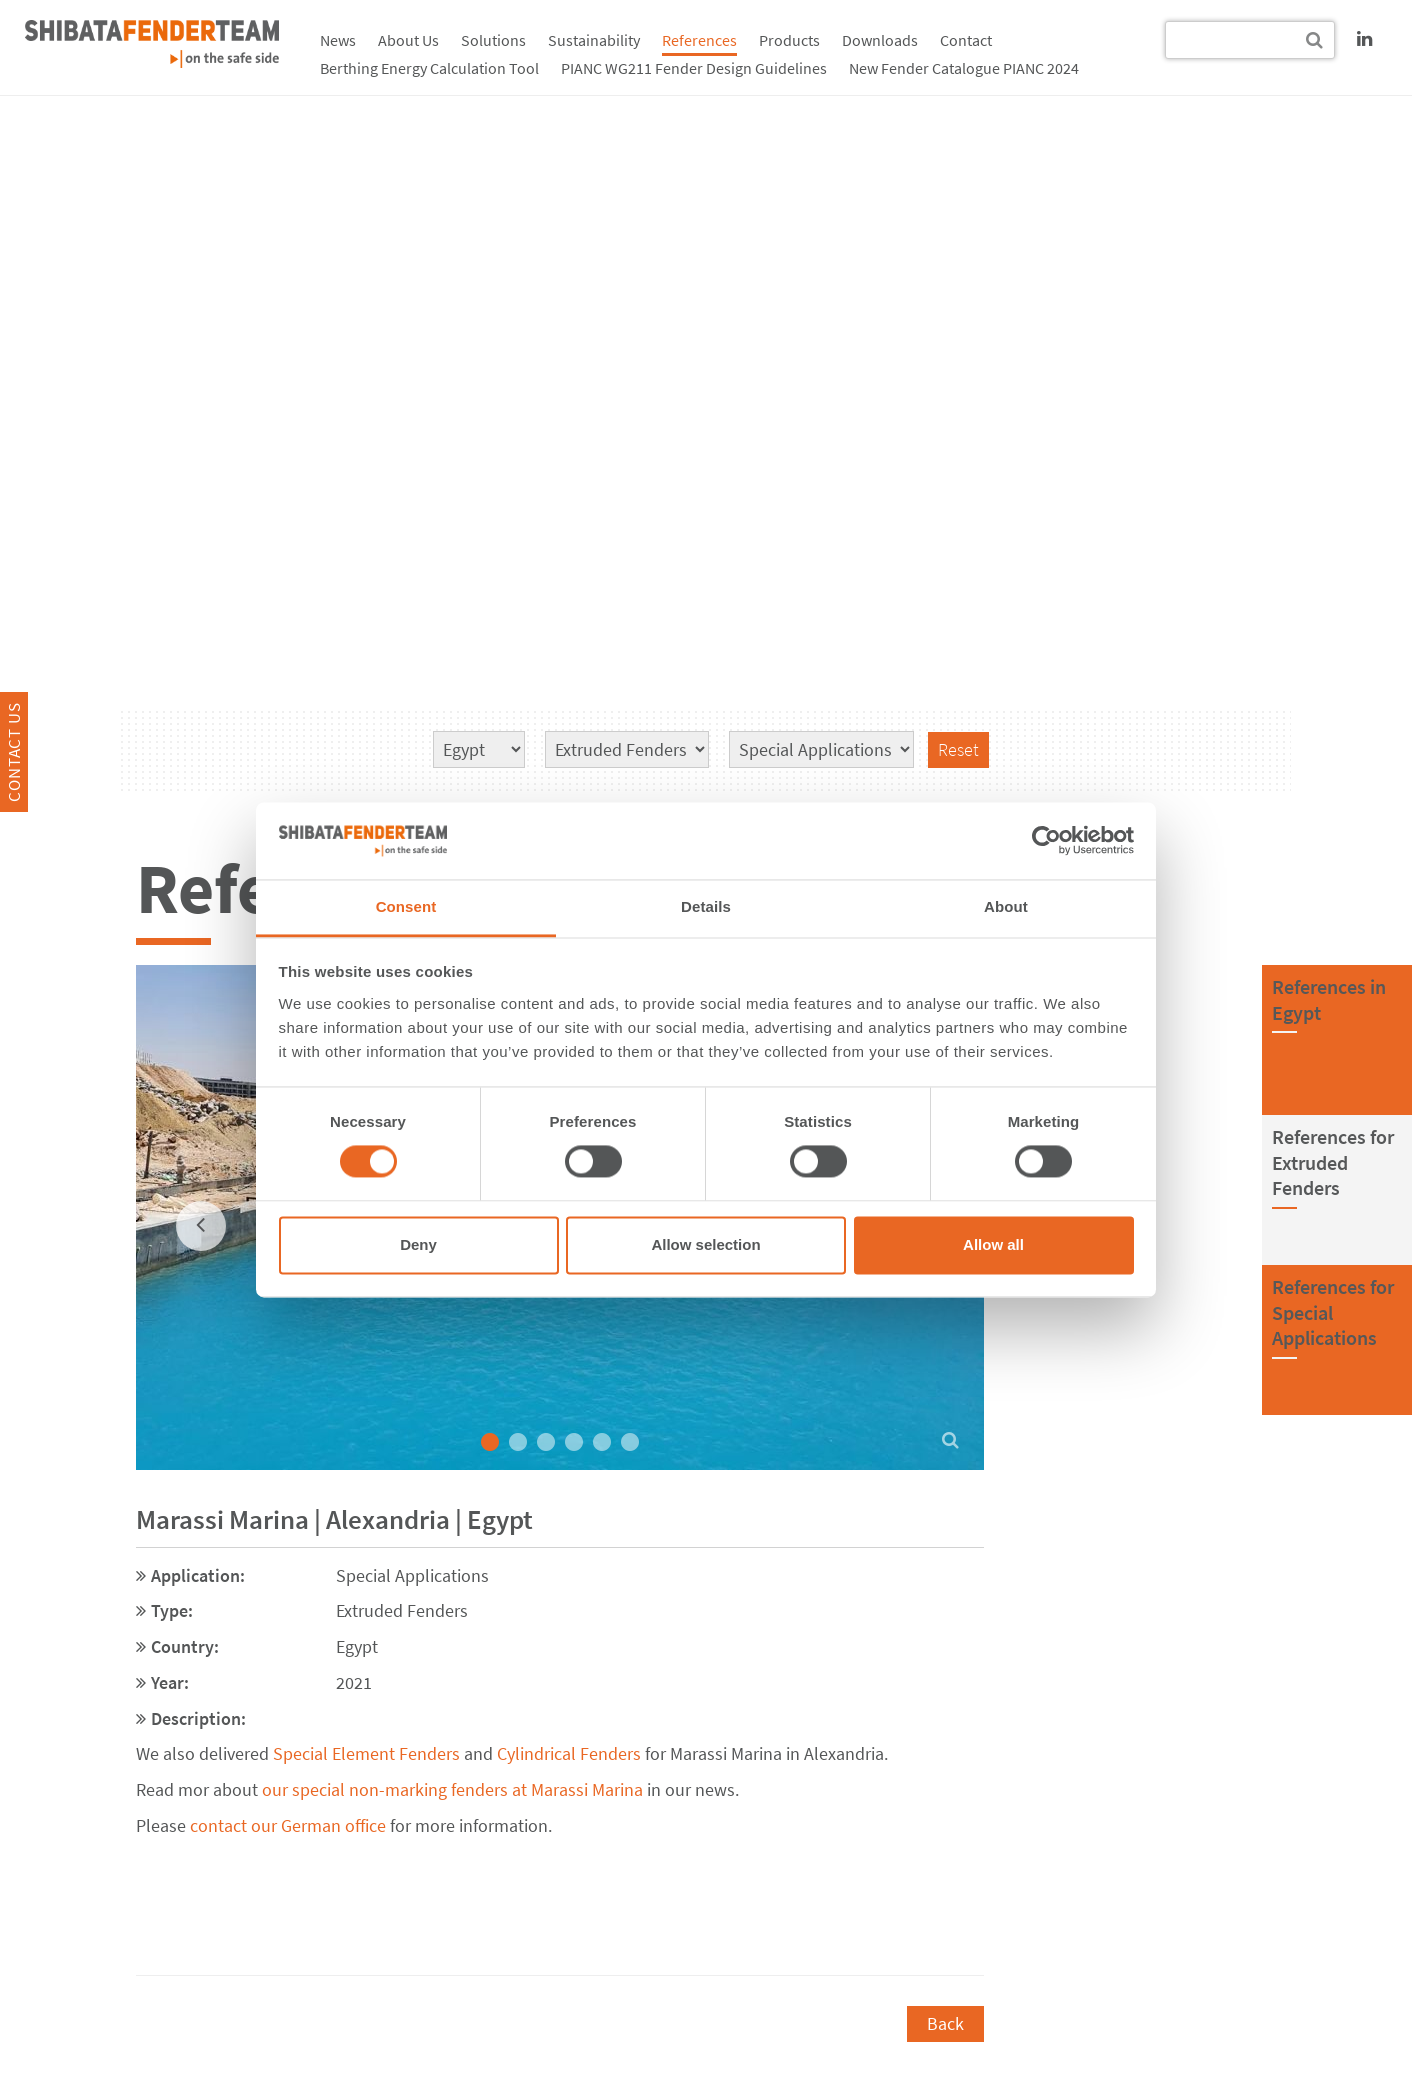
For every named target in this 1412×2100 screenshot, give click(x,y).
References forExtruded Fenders (1333, 1162)
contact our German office (288, 1825)
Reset (958, 749)
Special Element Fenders (366, 1753)
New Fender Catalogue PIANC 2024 (964, 68)
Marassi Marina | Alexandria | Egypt (334, 1519)
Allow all (993, 1244)
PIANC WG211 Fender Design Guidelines (694, 68)
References (699, 40)
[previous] (201, 1226)
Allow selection (705, 1244)
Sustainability (594, 40)
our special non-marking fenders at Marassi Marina (450, 1789)
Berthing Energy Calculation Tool (429, 68)
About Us (408, 40)
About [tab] (1006, 906)
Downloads (880, 40)
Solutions (493, 40)
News (338, 40)
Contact (966, 40)
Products (789, 40)
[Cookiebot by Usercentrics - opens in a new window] (1046, 841)
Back (945, 2023)
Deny (418, 1244)
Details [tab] (706, 906)
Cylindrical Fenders (569, 1753)
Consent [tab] (406, 906)
